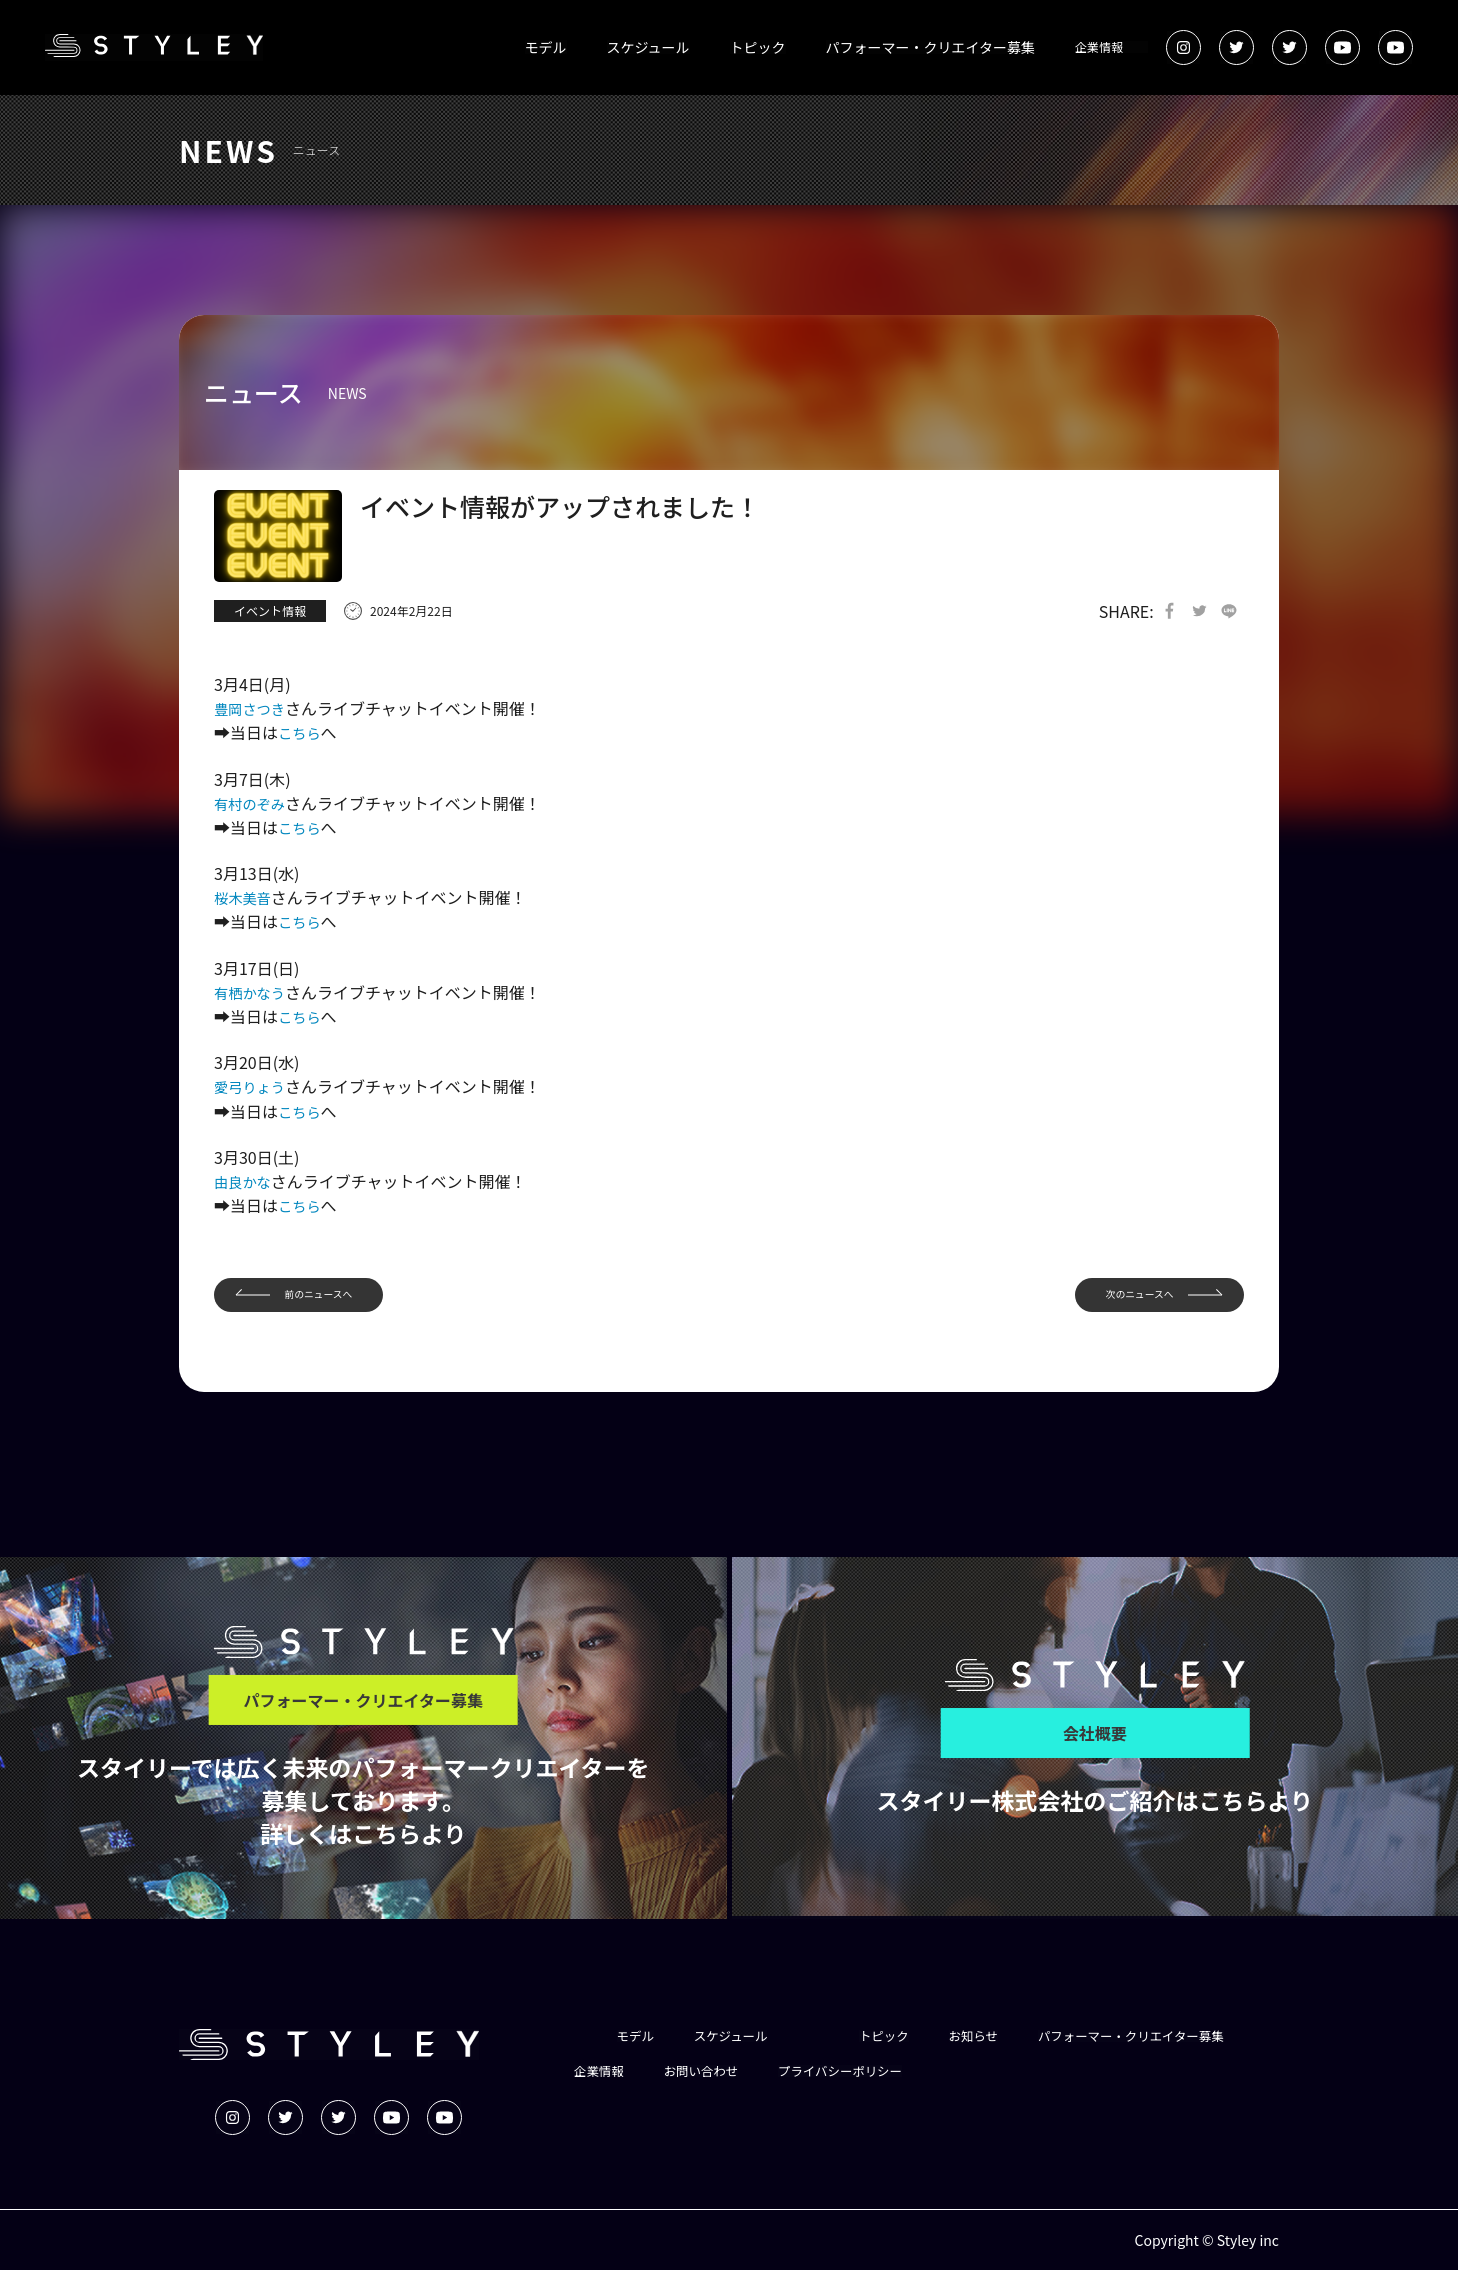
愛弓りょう (254, 1086)
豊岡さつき (254, 710)
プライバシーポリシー (1113, 2074)
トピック (758, 47)
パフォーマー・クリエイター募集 (930, 47)
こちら (302, 734)
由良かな (246, 1180)
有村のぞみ (254, 804)
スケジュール (648, 47)
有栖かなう (254, 992)
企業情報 (1099, 47)
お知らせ (997, 2038)
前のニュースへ (331, 1295)
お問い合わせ (961, 2074)
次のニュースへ (1126, 1295)
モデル (546, 47)
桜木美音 (246, 898)
